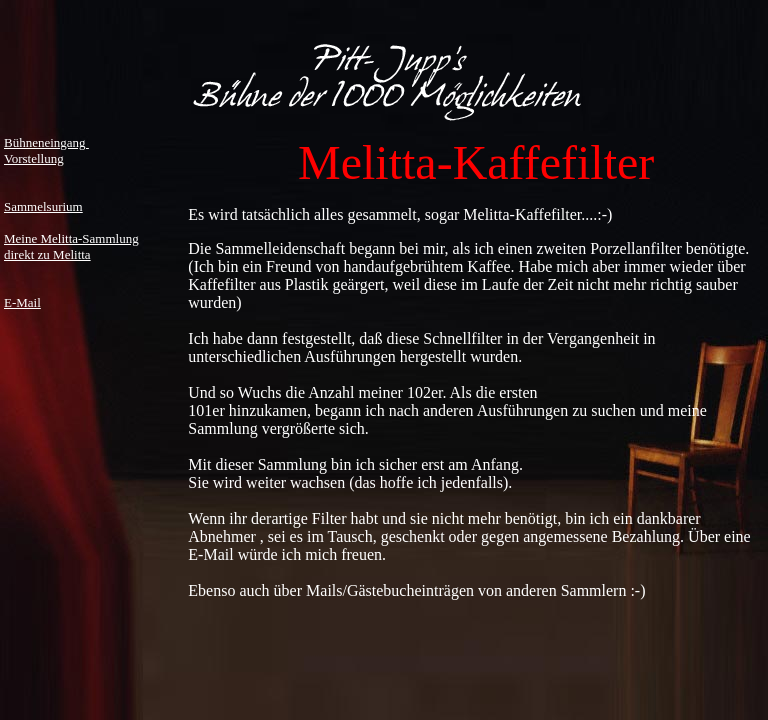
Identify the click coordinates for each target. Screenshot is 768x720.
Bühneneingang (46, 142)
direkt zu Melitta (47, 254)
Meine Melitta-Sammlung (71, 238)
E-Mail (22, 302)
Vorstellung (34, 158)
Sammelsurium (43, 206)
